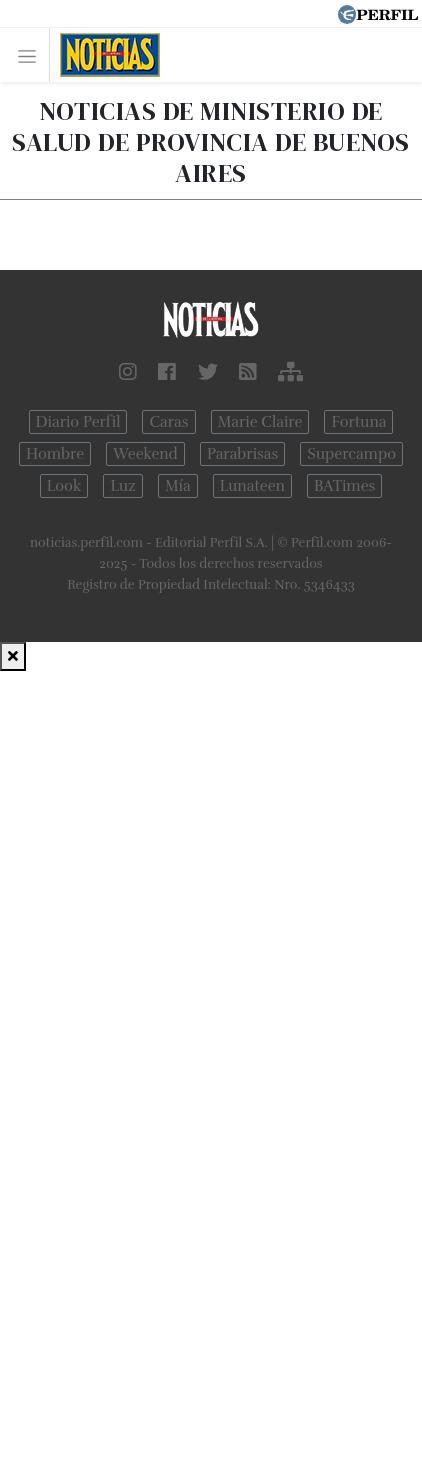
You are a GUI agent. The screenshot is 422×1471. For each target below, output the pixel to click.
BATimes (344, 486)
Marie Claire (260, 422)
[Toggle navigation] (32, 55)
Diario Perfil (78, 422)
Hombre (55, 454)
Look (64, 486)
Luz (122, 486)
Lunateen (252, 486)
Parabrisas (242, 454)
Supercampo (351, 454)
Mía (178, 486)
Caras (168, 422)
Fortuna (358, 422)
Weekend (145, 454)
